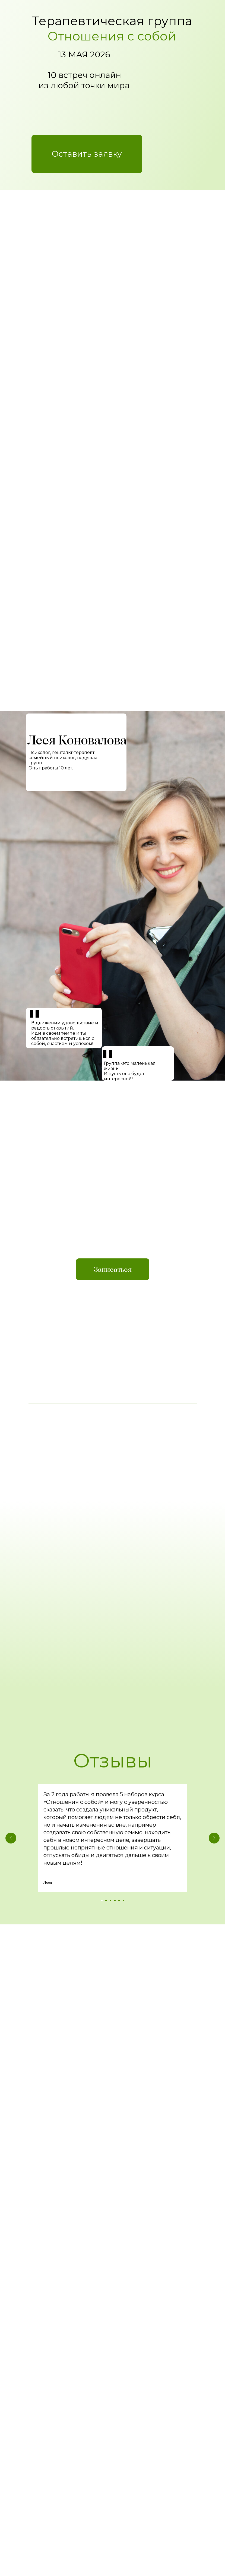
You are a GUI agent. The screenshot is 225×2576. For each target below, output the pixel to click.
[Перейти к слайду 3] (110, 1900)
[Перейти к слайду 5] (119, 1900)
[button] (86, 154)
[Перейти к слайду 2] (106, 1900)
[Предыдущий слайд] (10, 1838)
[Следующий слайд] (214, 1838)
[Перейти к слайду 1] (102, 1900)
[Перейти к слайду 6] (123, 1900)
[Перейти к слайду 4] (115, 1900)
